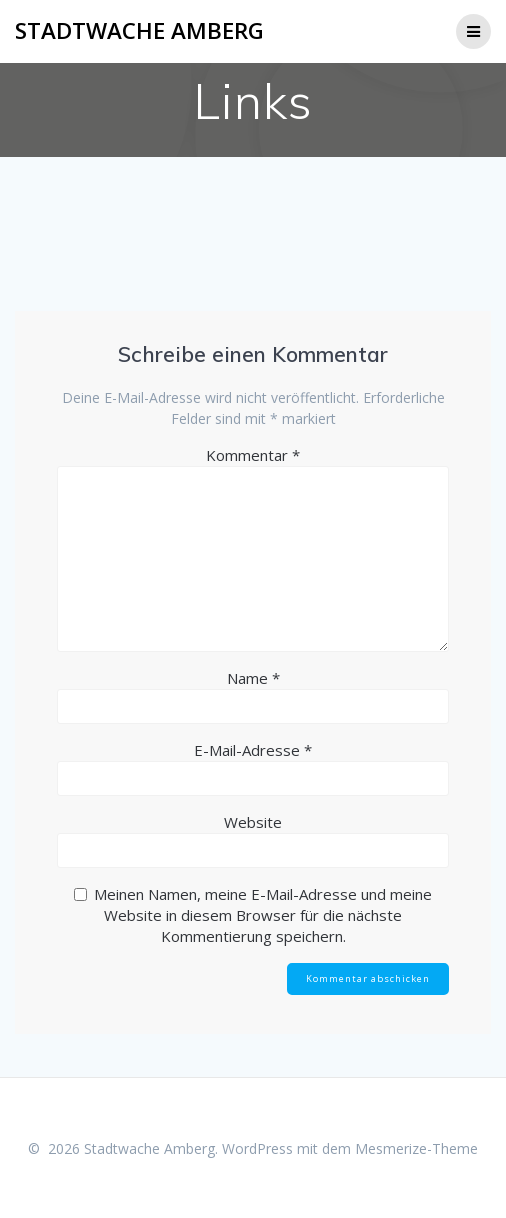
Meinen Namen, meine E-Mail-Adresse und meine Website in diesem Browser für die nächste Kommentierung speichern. (263, 915)
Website (253, 822)
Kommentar (253, 455)
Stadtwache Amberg (139, 31)
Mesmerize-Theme (416, 1148)
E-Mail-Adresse (253, 750)
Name (253, 678)
